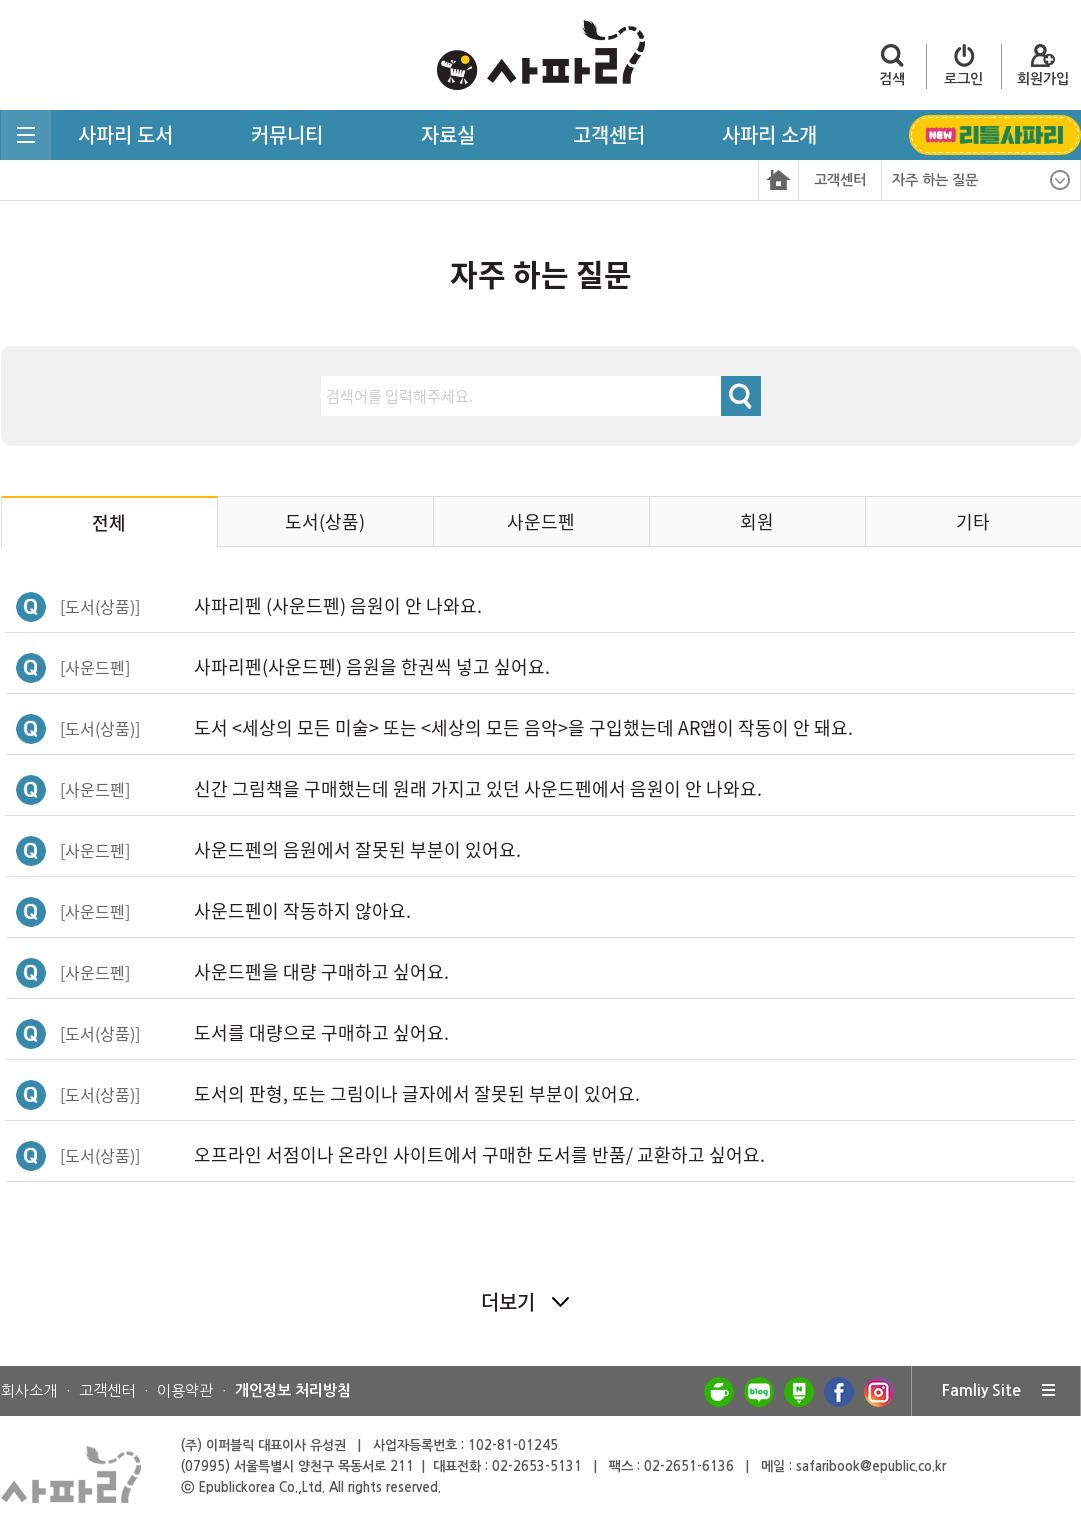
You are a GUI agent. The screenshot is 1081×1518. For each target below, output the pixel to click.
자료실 (448, 134)
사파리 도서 (125, 134)
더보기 (508, 1301)
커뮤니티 (287, 134)
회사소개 (29, 1390)
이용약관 (185, 1390)
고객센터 (609, 134)
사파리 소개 (769, 134)
